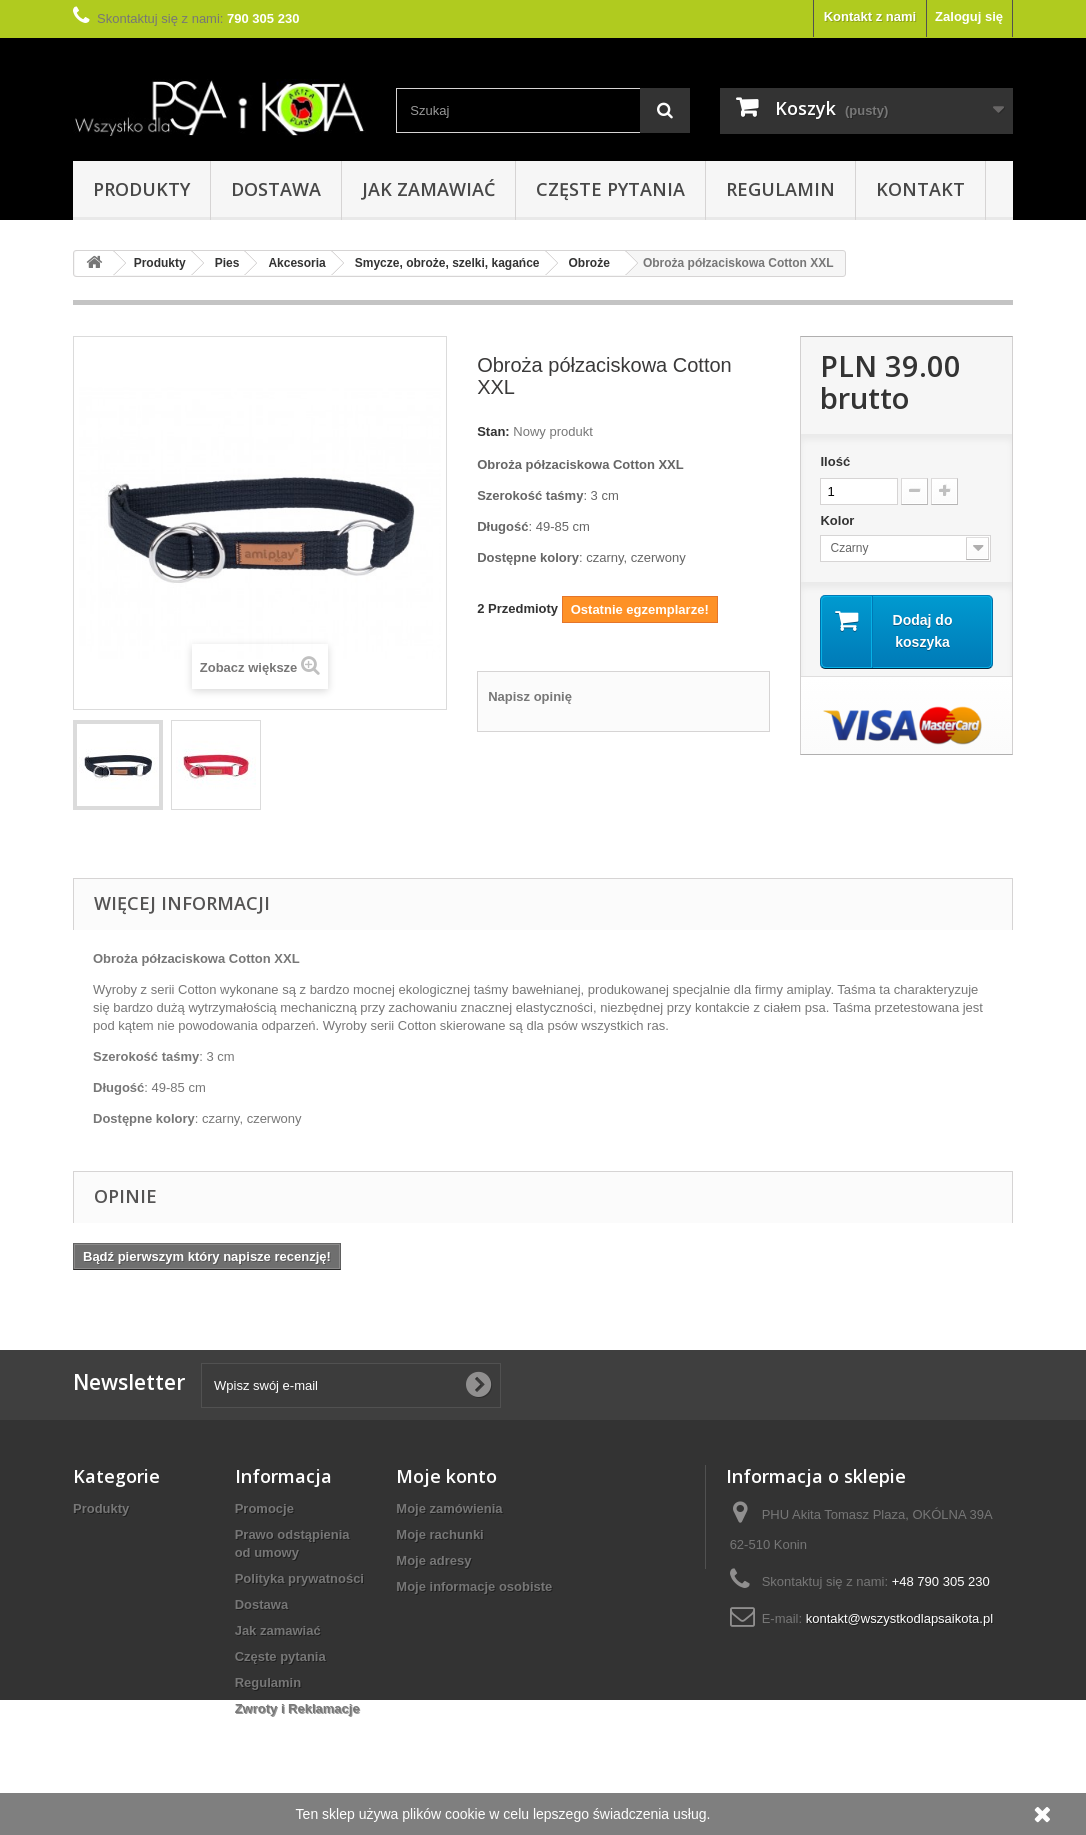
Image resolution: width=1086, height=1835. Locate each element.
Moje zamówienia (449, 1508)
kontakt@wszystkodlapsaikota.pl (899, 1618)
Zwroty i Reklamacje (297, 1708)
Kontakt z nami (870, 16)
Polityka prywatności (299, 1578)
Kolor (839, 520)
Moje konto (446, 1476)
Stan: (493, 431)
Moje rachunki (439, 1534)
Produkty (141, 189)
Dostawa (276, 189)
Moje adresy (433, 1560)
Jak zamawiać (428, 189)
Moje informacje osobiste (474, 1586)
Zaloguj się (969, 16)
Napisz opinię (530, 696)
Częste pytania (610, 189)
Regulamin (780, 189)
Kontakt (920, 189)
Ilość (835, 461)
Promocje (264, 1508)
